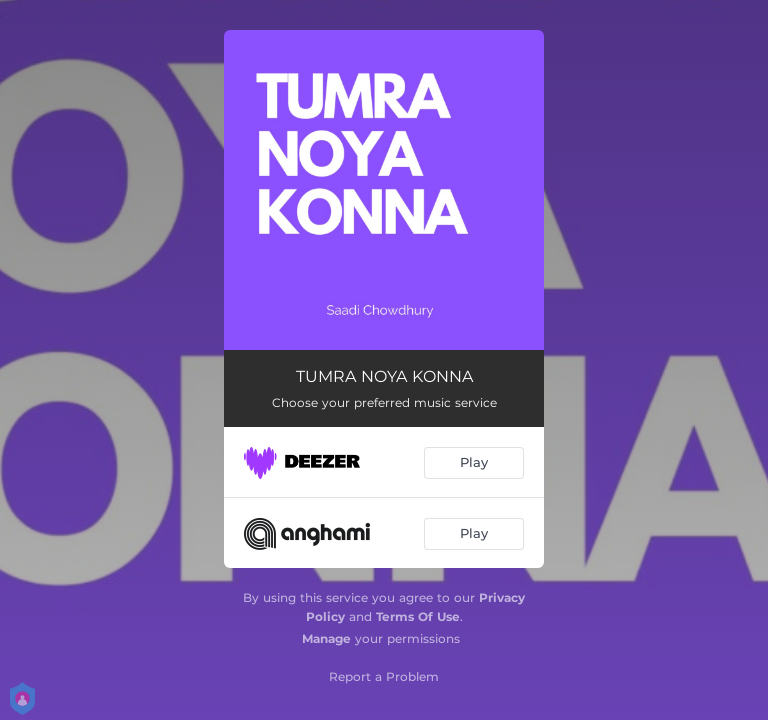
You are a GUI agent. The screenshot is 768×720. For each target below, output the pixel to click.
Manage (326, 638)
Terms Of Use (418, 616)
